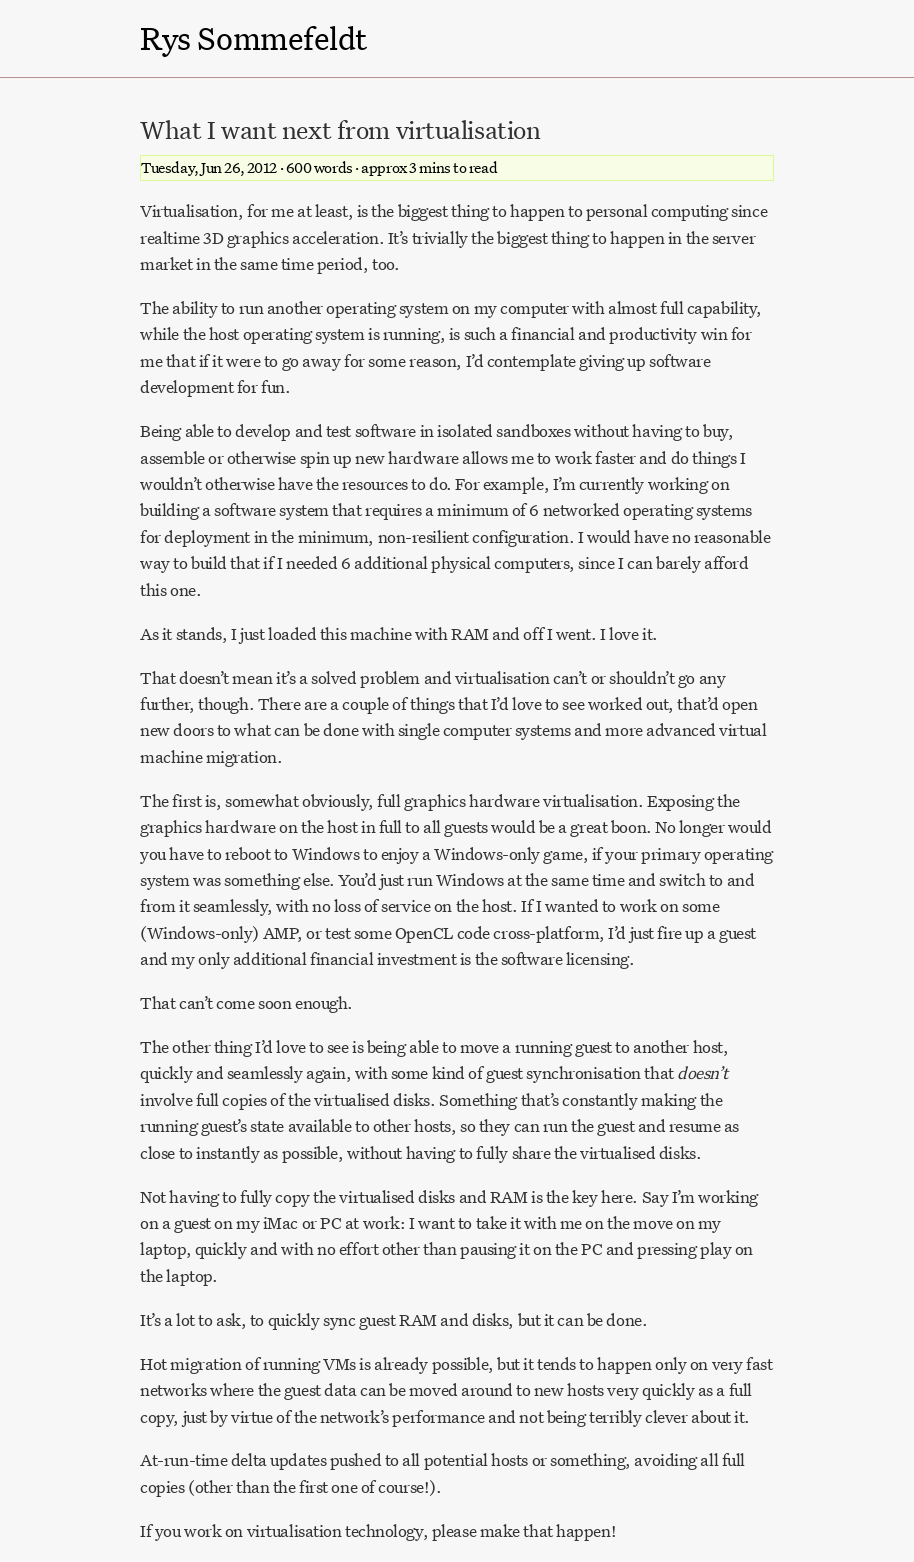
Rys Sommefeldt (253, 38)
